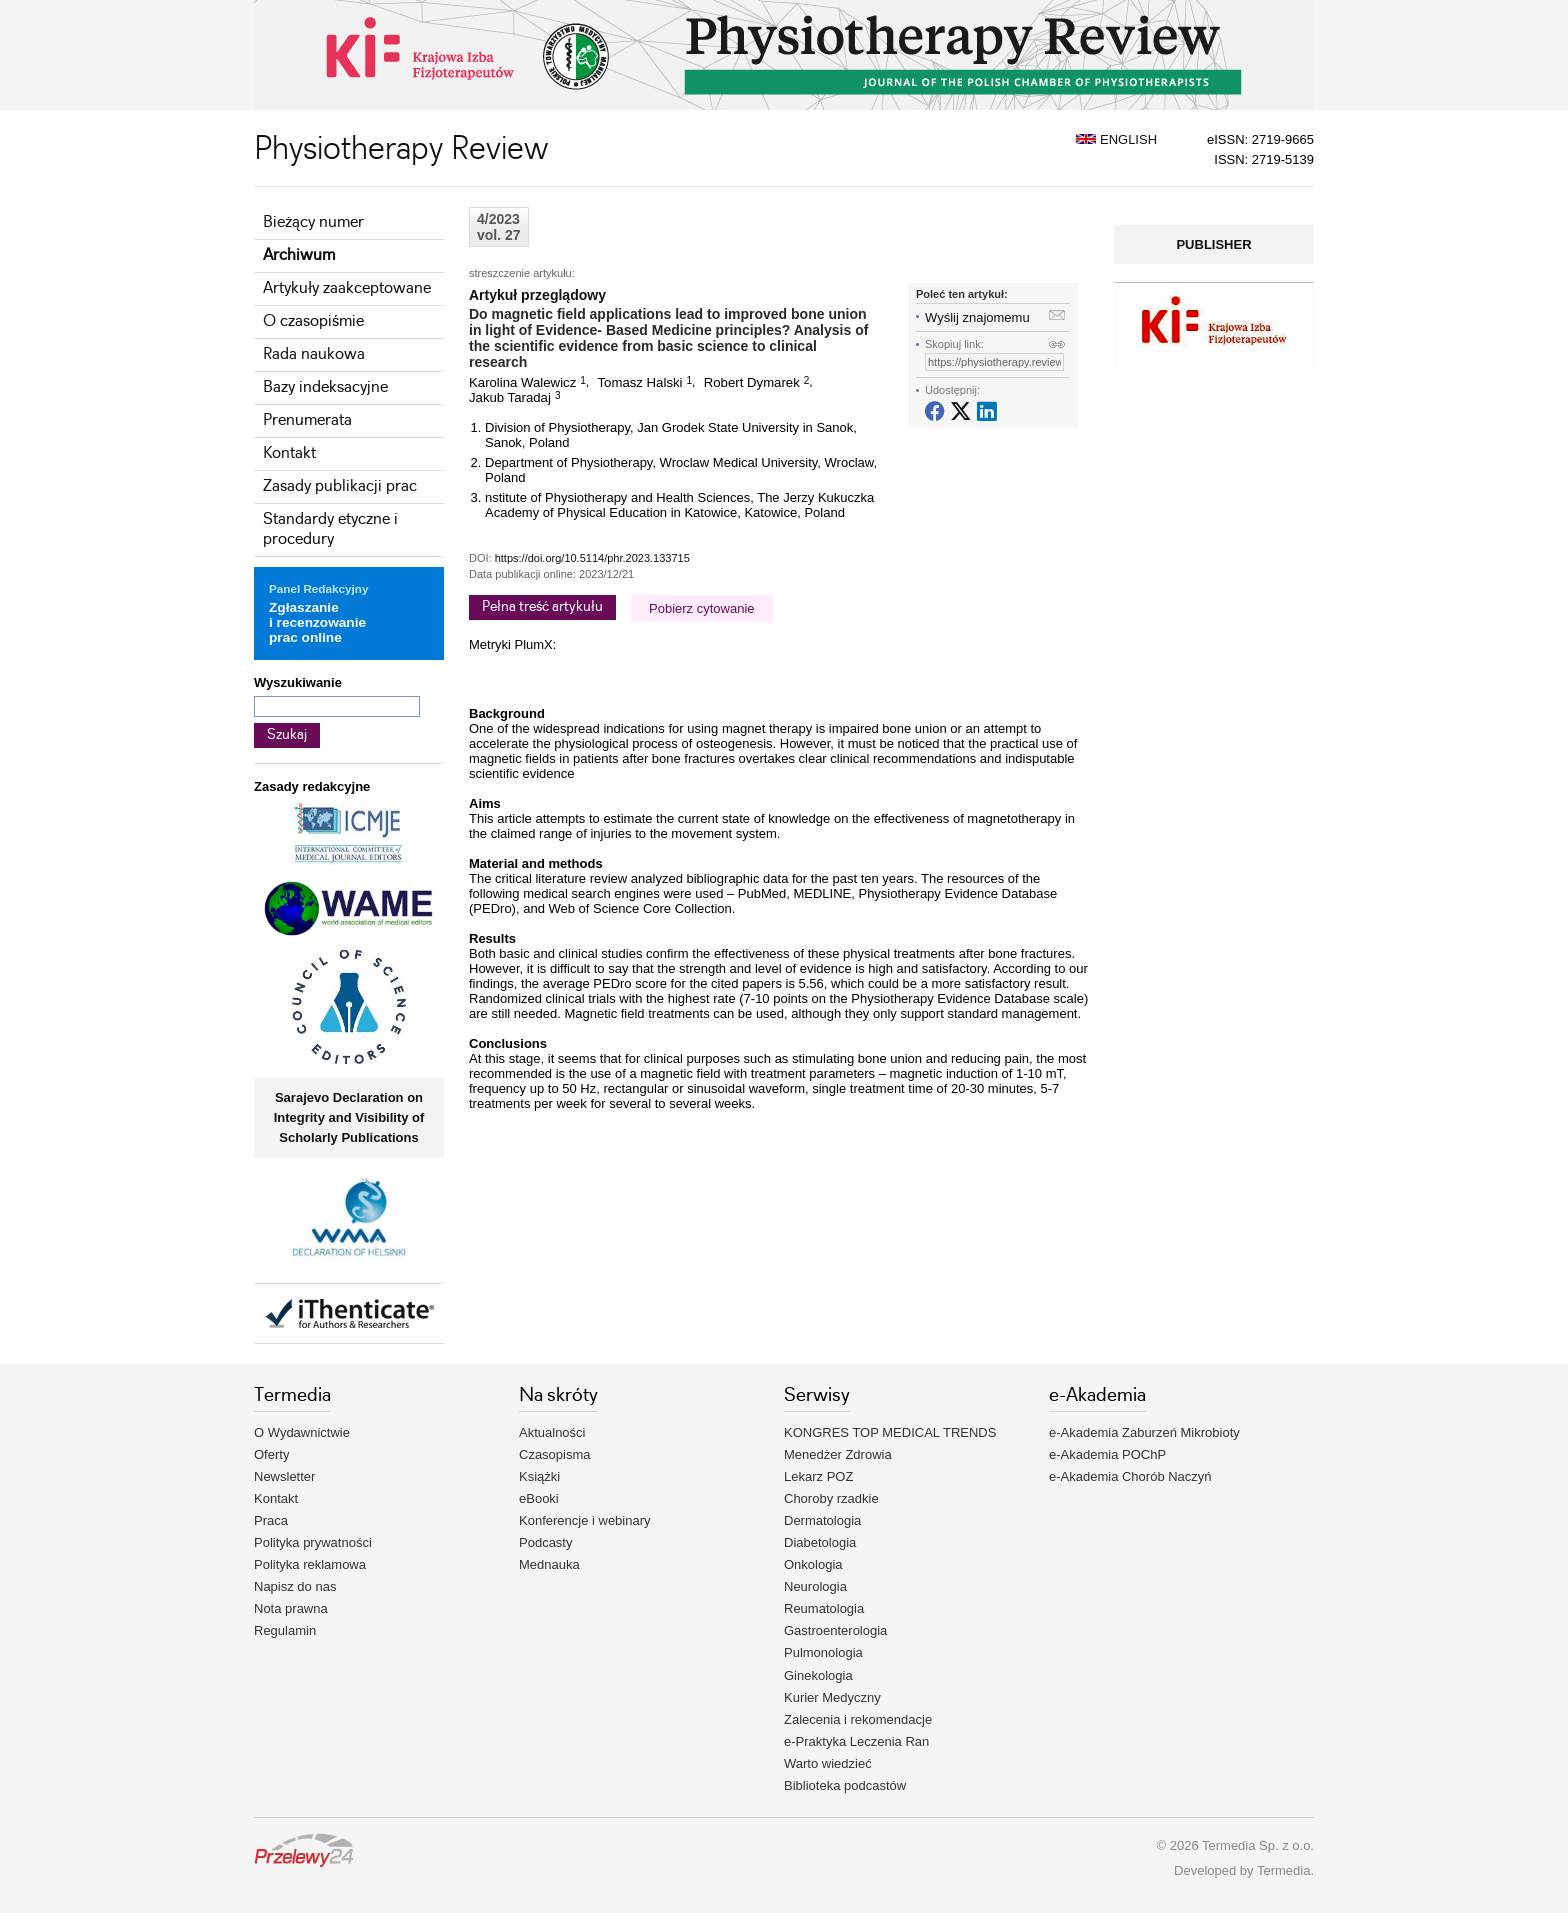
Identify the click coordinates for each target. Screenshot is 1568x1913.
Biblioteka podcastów (845, 1785)
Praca (271, 1520)
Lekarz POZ (818, 1476)
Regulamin (285, 1630)
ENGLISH (1116, 139)
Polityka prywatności (313, 1542)
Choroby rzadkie (831, 1498)
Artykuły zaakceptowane (347, 288)
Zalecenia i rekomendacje (858, 1719)
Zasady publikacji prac (340, 486)
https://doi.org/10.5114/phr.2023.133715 (592, 558)
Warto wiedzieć (828, 1763)
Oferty (271, 1454)
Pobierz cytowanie (702, 608)
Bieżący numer (313, 222)
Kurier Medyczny (832, 1697)
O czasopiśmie (313, 321)
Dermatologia (822, 1520)
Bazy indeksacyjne (325, 387)
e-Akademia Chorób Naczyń (1130, 1476)
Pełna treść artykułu (542, 607)
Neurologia (815, 1586)
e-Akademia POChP (1107, 1454)
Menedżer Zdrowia (838, 1454)
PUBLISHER (1213, 244)
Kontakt (289, 453)
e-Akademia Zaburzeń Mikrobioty (1144, 1432)
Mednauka (549, 1564)
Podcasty (545, 1542)
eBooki (539, 1498)
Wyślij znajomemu (977, 317)
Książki (539, 1476)
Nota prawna (291, 1608)
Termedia (1283, 1870)
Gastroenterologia (835, 1630)
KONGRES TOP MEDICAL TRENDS (890, 1432)
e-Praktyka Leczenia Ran (856, 1741)
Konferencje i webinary (585, 1520)
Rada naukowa (314, 354)
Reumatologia (824, 1608)
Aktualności (552, 1432)
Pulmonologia (823, 1652)
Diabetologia (820, 1542)
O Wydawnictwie (302, 1432)
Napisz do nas (295, 1586)
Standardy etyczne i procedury (330, 529)
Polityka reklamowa (310, 1564)
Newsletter (284, 1476)
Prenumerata (307, 420)
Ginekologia (818, 1675)
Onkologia (813, 1564)
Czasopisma (555, 1454)
